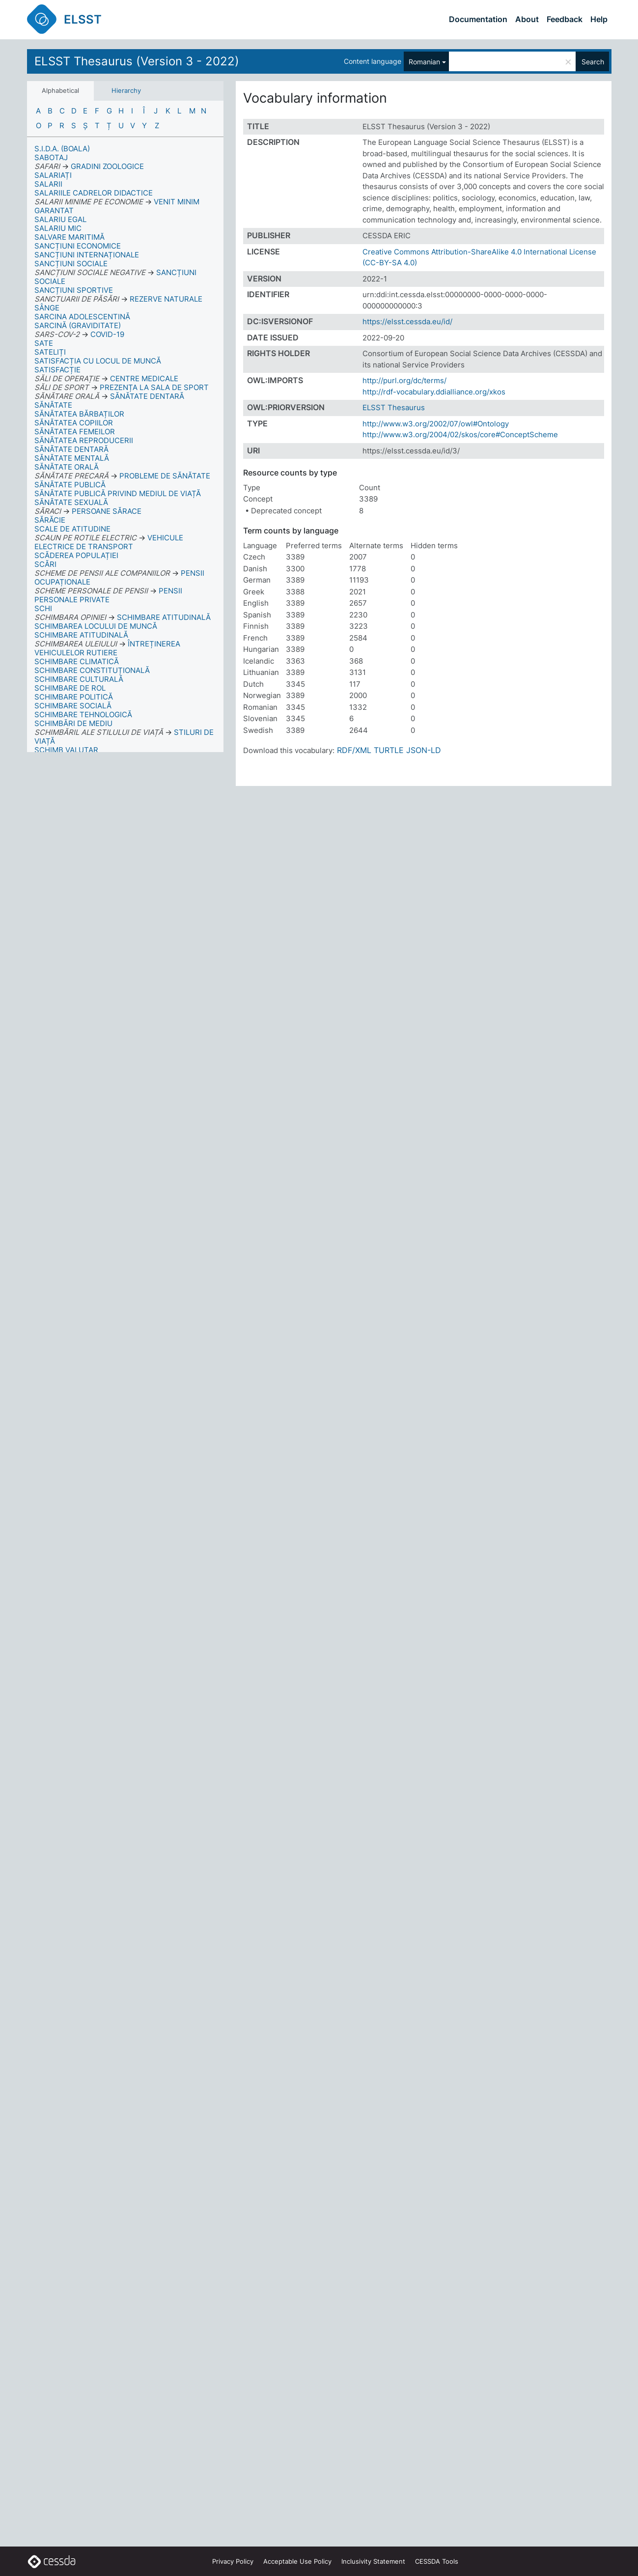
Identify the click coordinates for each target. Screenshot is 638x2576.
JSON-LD (423, 750)
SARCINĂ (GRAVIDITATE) (77, 325)
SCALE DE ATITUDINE (72, 528)
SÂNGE (46, 307)
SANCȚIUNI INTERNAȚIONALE (86, 254)
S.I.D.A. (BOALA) (62, 148)
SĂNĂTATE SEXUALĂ (71, 502)
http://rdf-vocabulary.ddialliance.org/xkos (433, 391)
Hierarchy (126, 90)
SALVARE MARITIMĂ (69, 237)
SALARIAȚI (53, 175)
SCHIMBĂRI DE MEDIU (73, 723)
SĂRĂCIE (49, 520)
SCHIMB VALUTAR (66, 750)
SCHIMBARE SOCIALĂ (72, 705)
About (527, 19)
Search (593, 61)
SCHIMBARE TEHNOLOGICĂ (83, 714)
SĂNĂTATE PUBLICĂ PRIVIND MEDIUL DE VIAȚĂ (117, 493)
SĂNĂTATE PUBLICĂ (70, 484)
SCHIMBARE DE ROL (70, 688)
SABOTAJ (51, 157)
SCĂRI (45, 564)
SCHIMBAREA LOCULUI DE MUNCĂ (95, 626)
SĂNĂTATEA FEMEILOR (74, 431)
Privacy (232, 2561)
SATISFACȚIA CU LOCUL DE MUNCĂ (97, 360)
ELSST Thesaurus (393, 407)
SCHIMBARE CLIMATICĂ (76, 661)
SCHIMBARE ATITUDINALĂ (81, 635)
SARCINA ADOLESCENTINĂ (82, 316)
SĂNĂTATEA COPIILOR (73, 422)
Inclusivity (373, 2561)
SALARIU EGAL (60, 219)
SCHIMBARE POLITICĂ (73, 696)
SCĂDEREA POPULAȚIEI (76, 555)
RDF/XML (354, 750)
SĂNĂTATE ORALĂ (66, 467)
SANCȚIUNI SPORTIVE (73, 290)
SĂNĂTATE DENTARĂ (71, 449)
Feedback (565, 19)
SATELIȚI (50, 352)
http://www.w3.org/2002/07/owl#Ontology (435, 423)
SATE (43, 343)
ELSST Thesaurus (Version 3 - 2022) (136, 61)
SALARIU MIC (58, 228)
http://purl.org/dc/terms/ (404, 380)
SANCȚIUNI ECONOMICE (77, 246)
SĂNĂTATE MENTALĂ (71, 458)
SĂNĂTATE (53, 405)
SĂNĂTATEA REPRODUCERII (83, 440)
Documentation (478, 19)
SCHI (43, 608)
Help (599, 19)
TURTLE (389, 750)
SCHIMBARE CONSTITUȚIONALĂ (92, 670)
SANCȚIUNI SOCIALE (71, 263)
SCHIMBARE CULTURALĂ (78, 679)
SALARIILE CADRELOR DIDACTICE (93, 192)
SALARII (48, 184)
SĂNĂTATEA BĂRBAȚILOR (79, 414)
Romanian (424, 61)
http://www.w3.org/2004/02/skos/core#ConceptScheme (460, 434)
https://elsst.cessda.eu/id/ (407, 321)
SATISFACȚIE (57, 369)
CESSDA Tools (436, 2561)
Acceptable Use (297, 2561)
